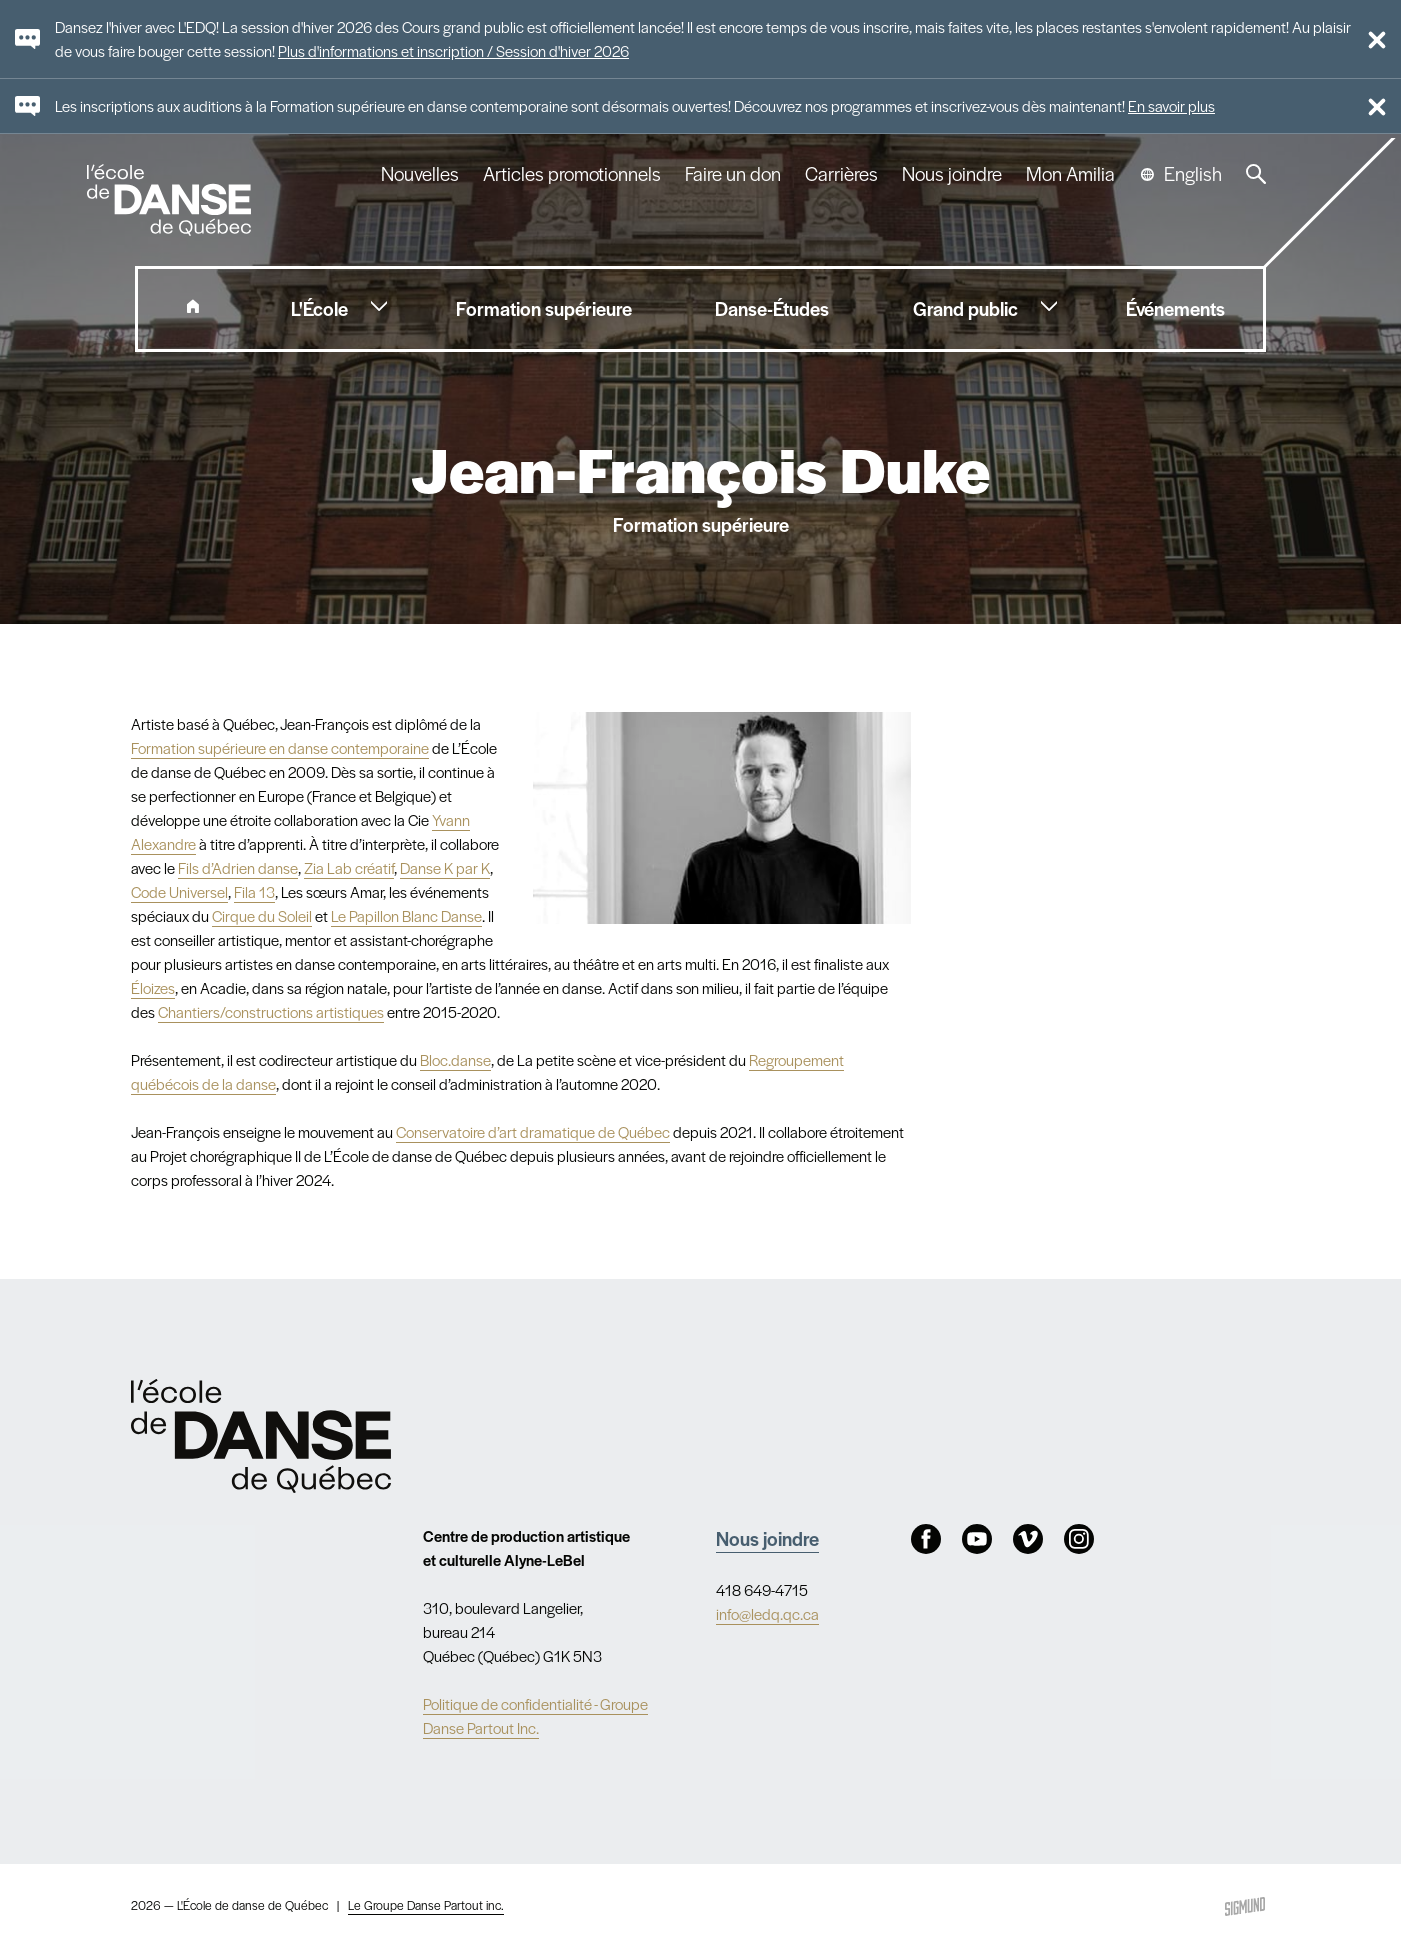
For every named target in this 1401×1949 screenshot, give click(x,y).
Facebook (926, 1539)
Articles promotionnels (572, 174)
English (1193, 174)
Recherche (1256, 174)
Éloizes (153, 987)
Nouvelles (420, 174)
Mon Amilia (1070, 174)
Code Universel (179, 891)
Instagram (1079, 1539)
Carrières (841, 174)
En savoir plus (1171, 105)
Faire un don (733, 174)
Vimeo (1028, 1539)
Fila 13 (254, 891)
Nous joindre (952, 174)
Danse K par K (445, 867)
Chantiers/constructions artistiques (271, 1011)
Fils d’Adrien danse (238, 867)
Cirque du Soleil (262, 915)
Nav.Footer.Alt (262, 1436)
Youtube (977, 1539)
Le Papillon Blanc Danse (406, 915)
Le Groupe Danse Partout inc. (426, 1905)
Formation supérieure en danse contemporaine (280, 747)
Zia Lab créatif (349, 867)
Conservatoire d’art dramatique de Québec (533, 1131)
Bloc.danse (455, 1059)
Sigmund (1245, 1906)
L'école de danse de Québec (171, 200)
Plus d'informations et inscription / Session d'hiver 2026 (453, 50)
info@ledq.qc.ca (767, 1613)
